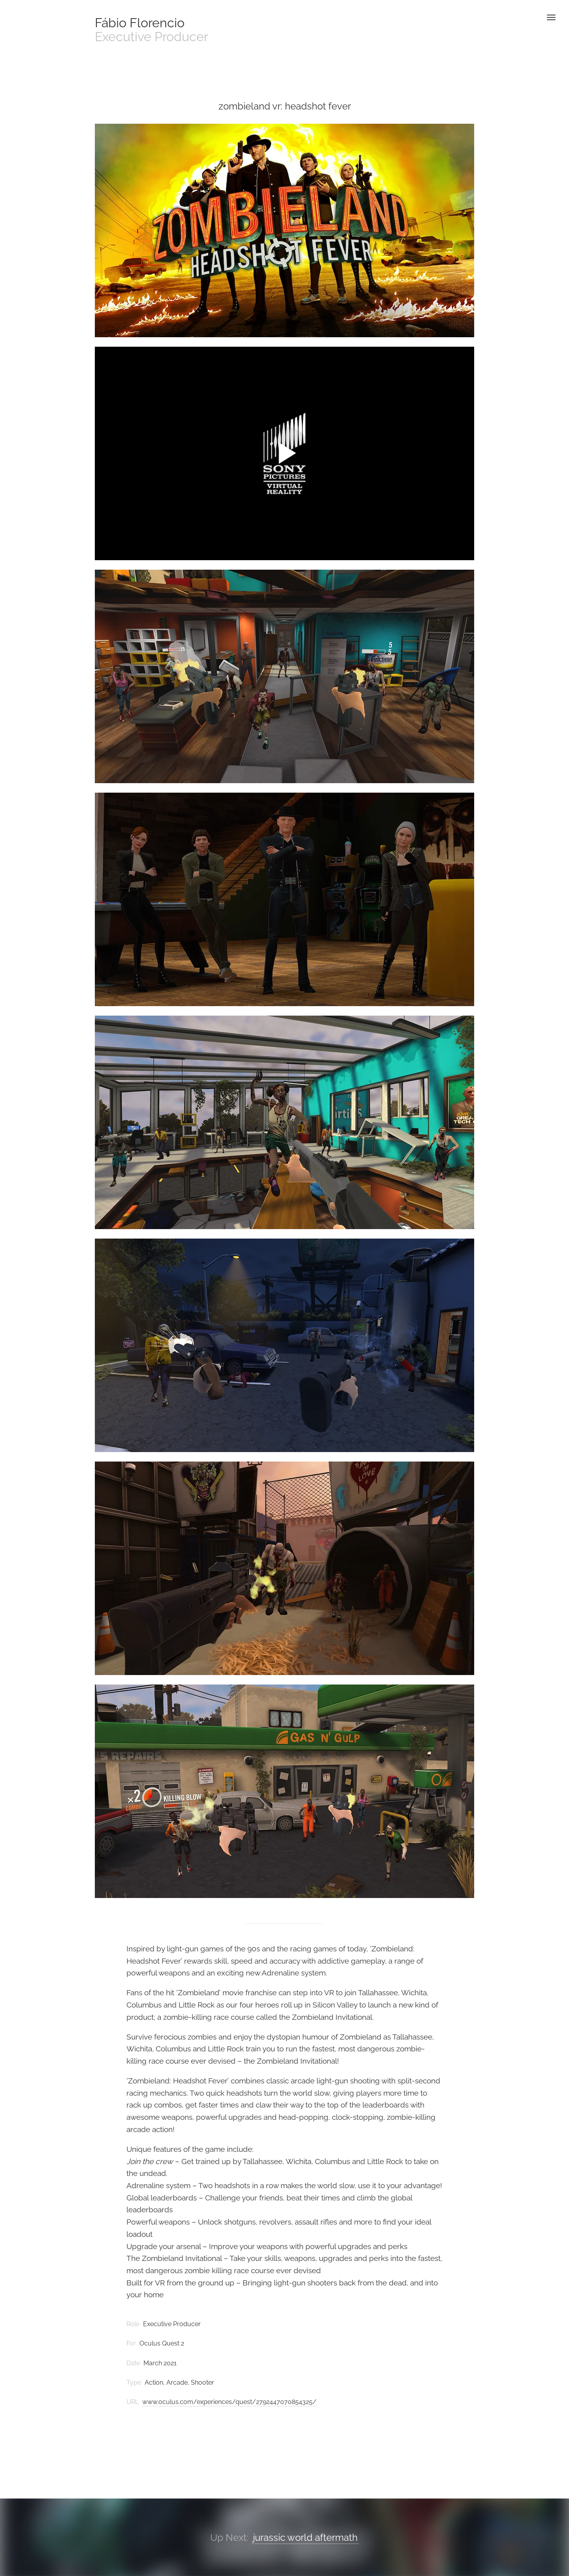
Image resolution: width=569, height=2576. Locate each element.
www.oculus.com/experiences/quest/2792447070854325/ (229, 2402)
